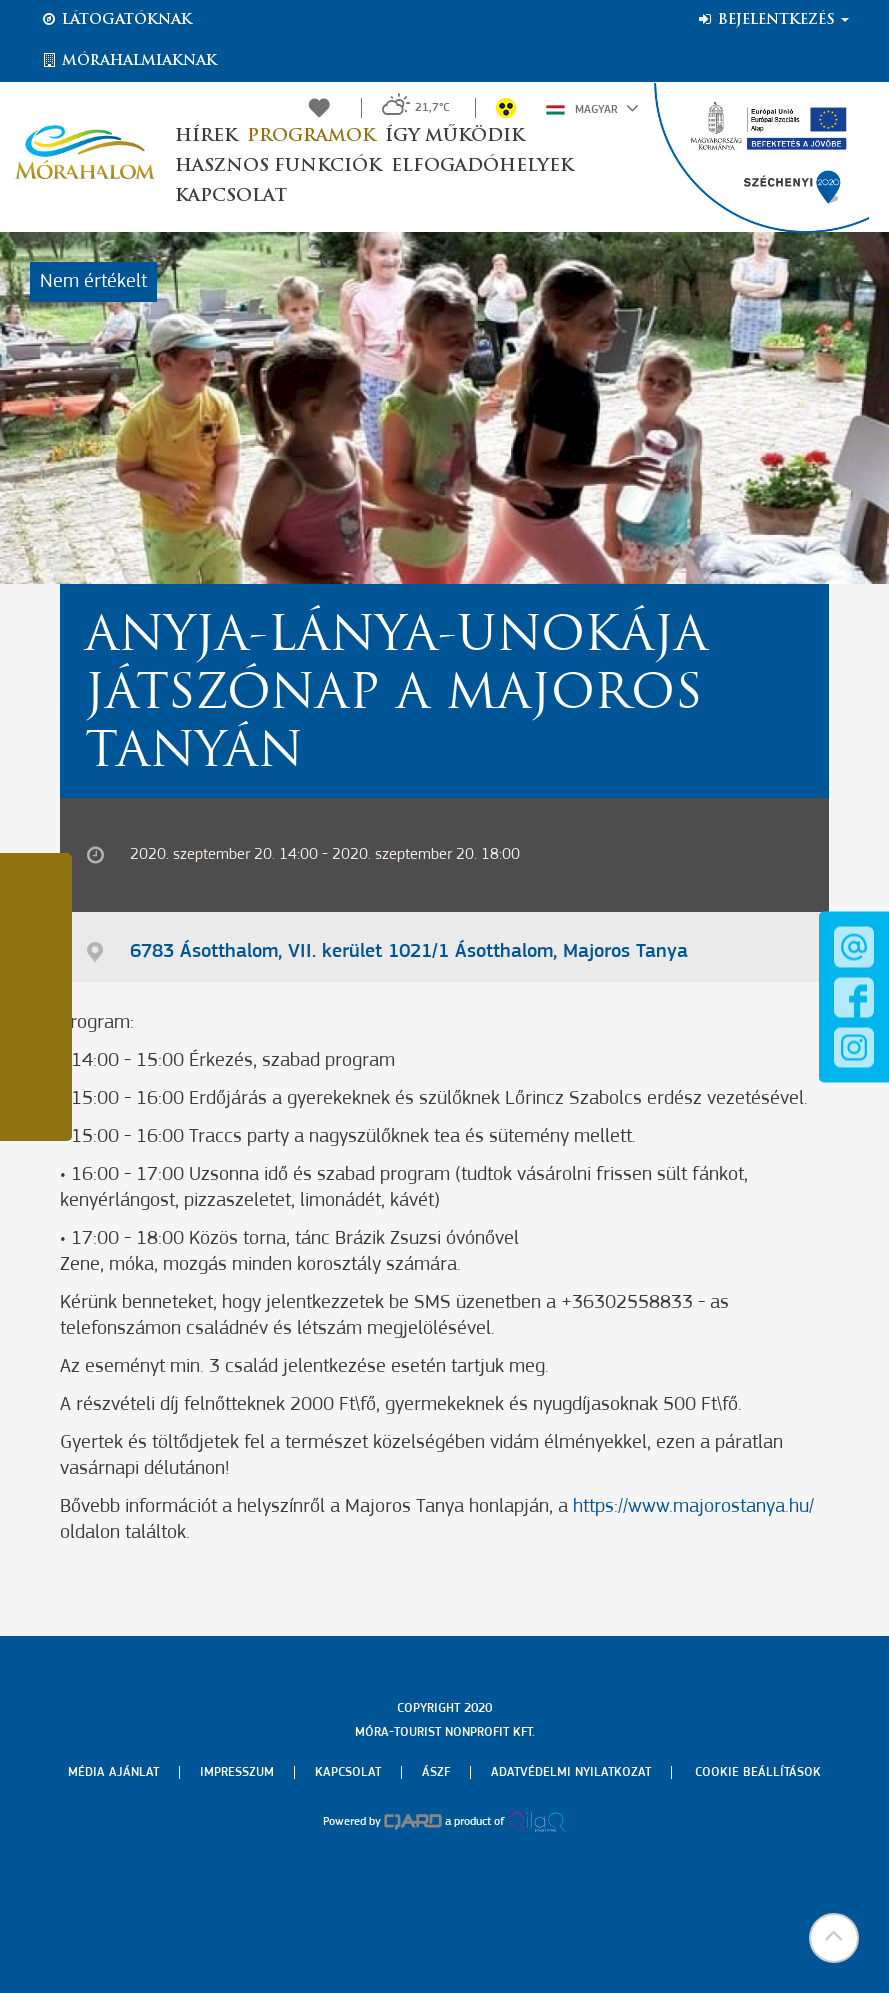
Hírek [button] (206, 136)
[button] (834, 1938)
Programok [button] (311, 136)
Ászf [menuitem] (436, 1772)
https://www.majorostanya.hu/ (693, 1507)
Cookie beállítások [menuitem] (758, 1772)
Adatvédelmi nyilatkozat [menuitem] (571, 1772)
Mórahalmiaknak (128, 61)
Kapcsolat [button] (231, 196)
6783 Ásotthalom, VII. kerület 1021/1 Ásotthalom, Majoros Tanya (409, 952)
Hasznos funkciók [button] (278, 166)
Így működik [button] (454, 136)
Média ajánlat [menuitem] (113, 1772)
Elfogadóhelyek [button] (482, 166)
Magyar (592, 108)
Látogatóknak (116, 20)
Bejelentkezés (772, 20)
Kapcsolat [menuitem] (348, 1772)
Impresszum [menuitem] (237, 1772)
